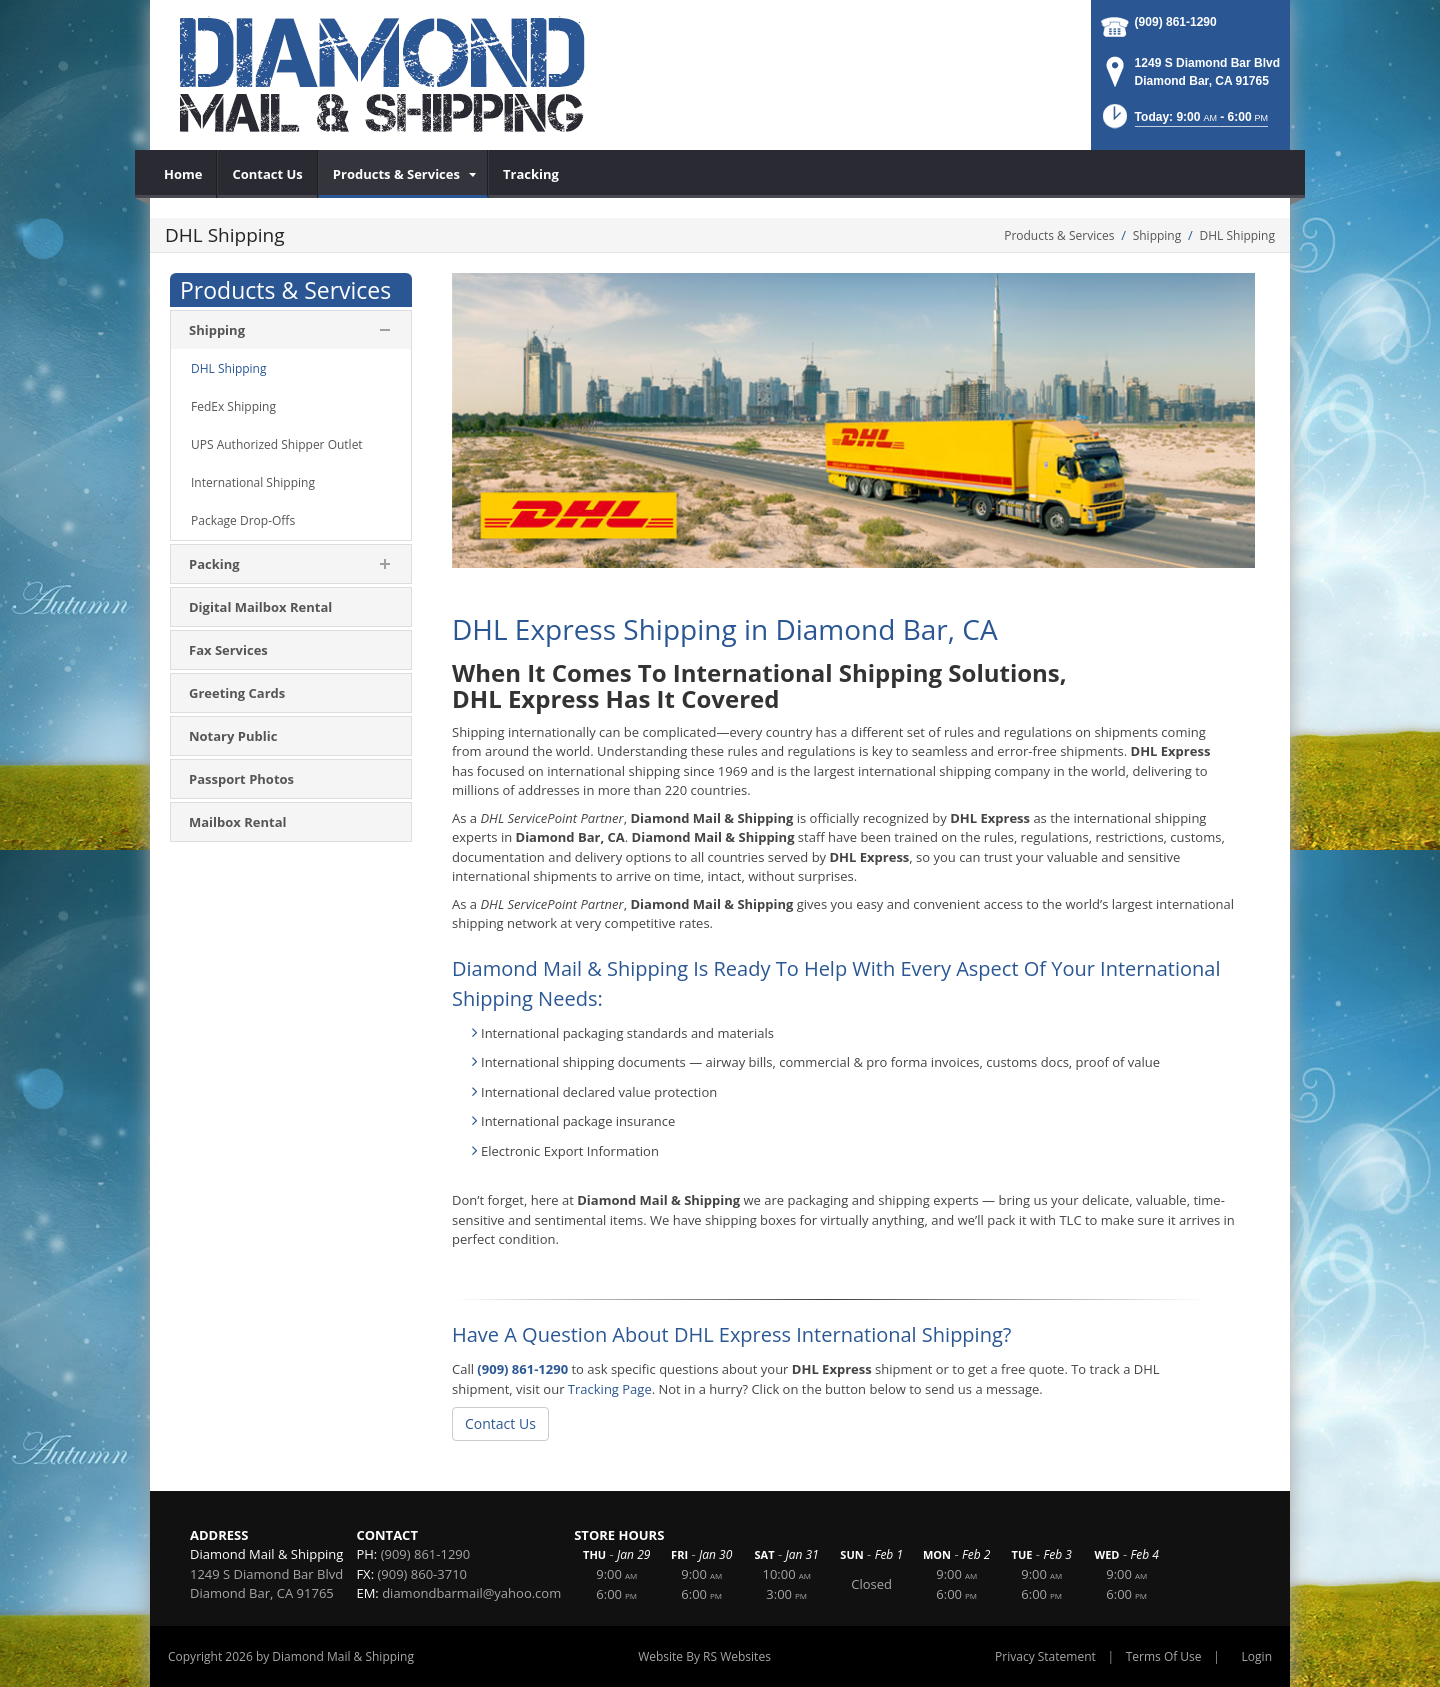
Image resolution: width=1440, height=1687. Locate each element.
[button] (1183, 122)
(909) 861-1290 (1176, 22)
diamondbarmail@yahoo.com (471, 1593)
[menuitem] (183, 174)
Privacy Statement (1045, 1656)
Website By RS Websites (704, 1656)
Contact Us (500, 1423)
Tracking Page (610, 1389)
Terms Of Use (1164, 1656)
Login (1257, 1656)
